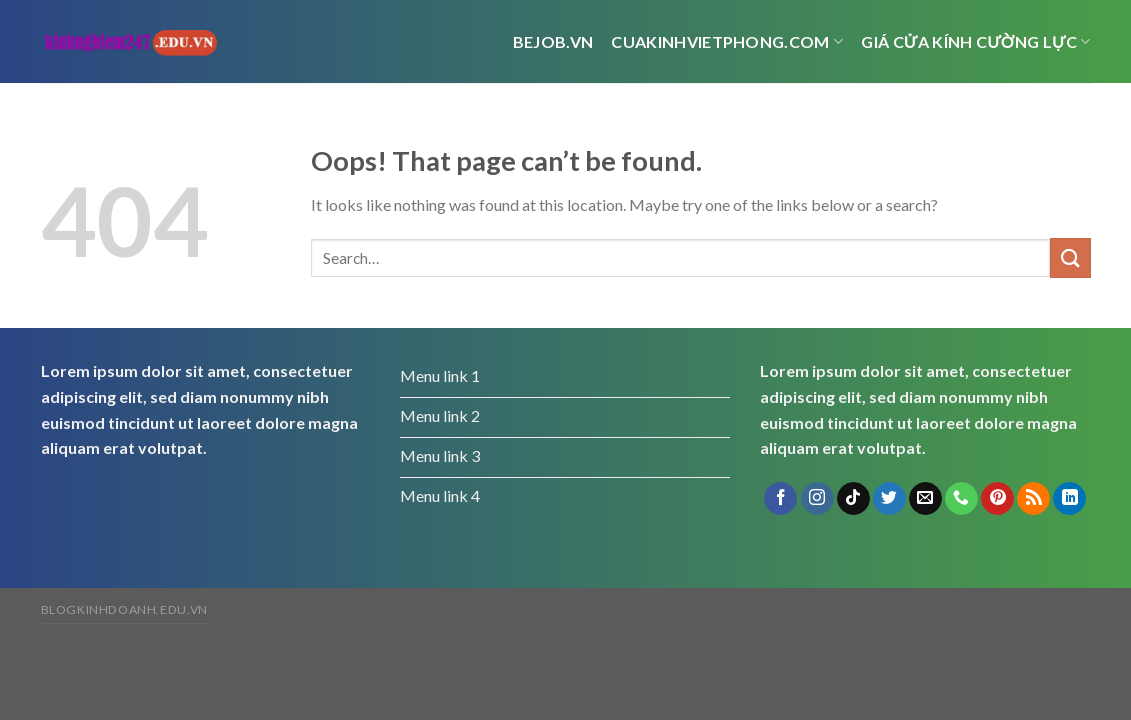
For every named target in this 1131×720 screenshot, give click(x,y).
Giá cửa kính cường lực (975, 42)
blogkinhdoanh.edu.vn (124, 609)
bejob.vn (553, 41)
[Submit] (1070, 257)
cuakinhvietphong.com (727, 42)
